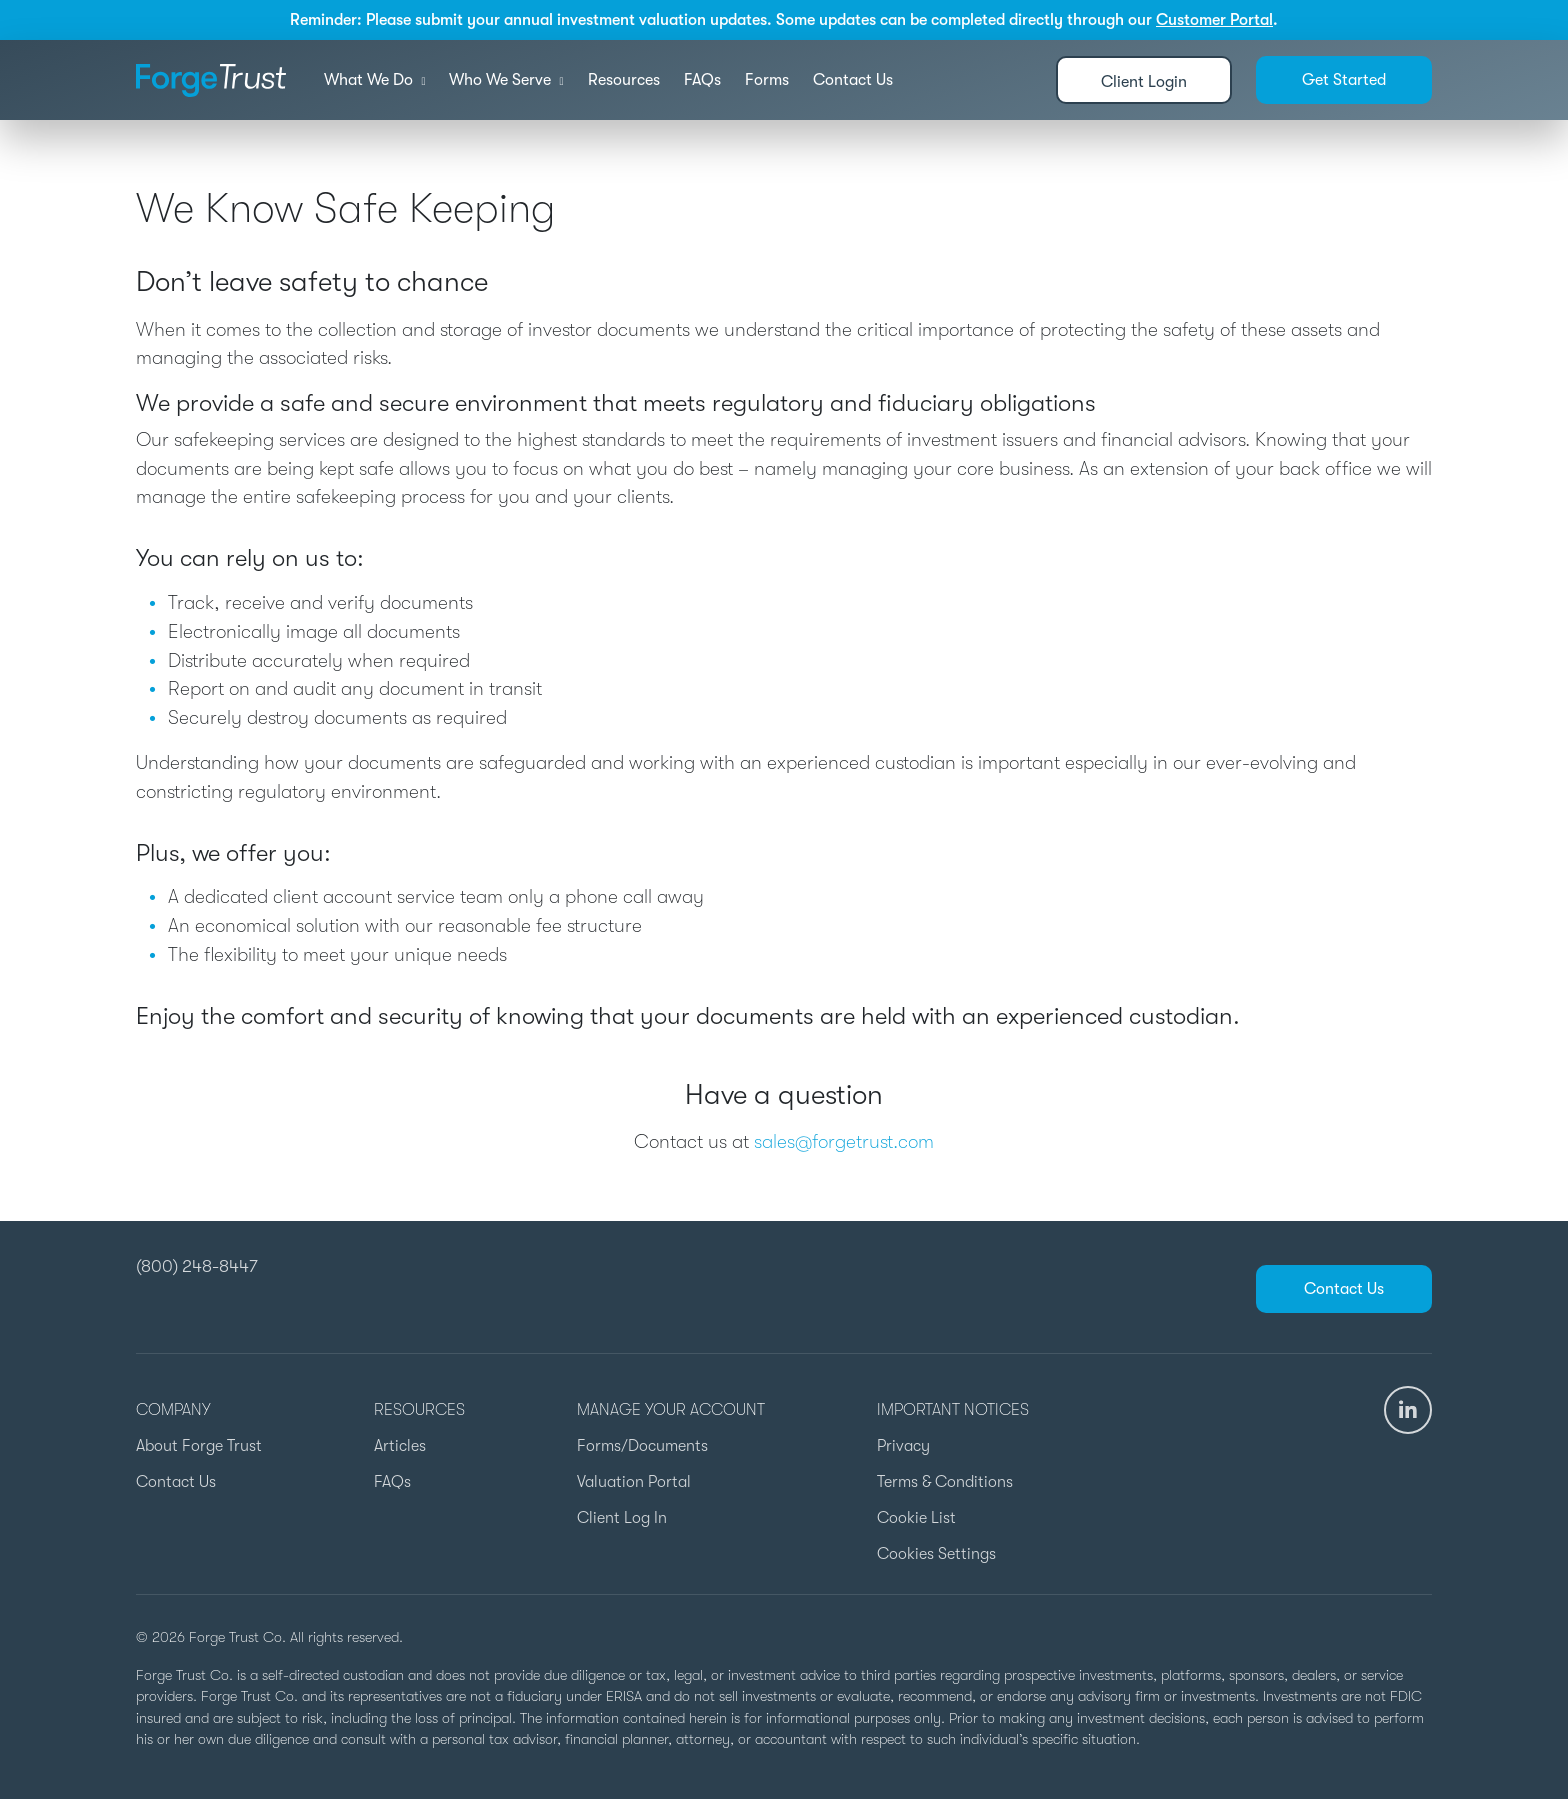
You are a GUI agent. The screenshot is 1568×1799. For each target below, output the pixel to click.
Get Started (1344, 80)
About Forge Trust (199, 1446)
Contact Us (853, 80)
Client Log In (622, 1518)
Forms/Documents (642, 1446)
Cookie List (916, 1518)
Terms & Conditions (945, 1482)
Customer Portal (1214, 20)
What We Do (374, 80)
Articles (400, 1446)
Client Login (1144, 82)
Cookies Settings (936, 1554)
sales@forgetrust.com (844, 1142)
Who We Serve (506, 80)
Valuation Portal (634, 1482)
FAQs (702, 80)
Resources (624, 80)
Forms (767, 80)
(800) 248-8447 (197, 1266)
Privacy (903, 1446)
